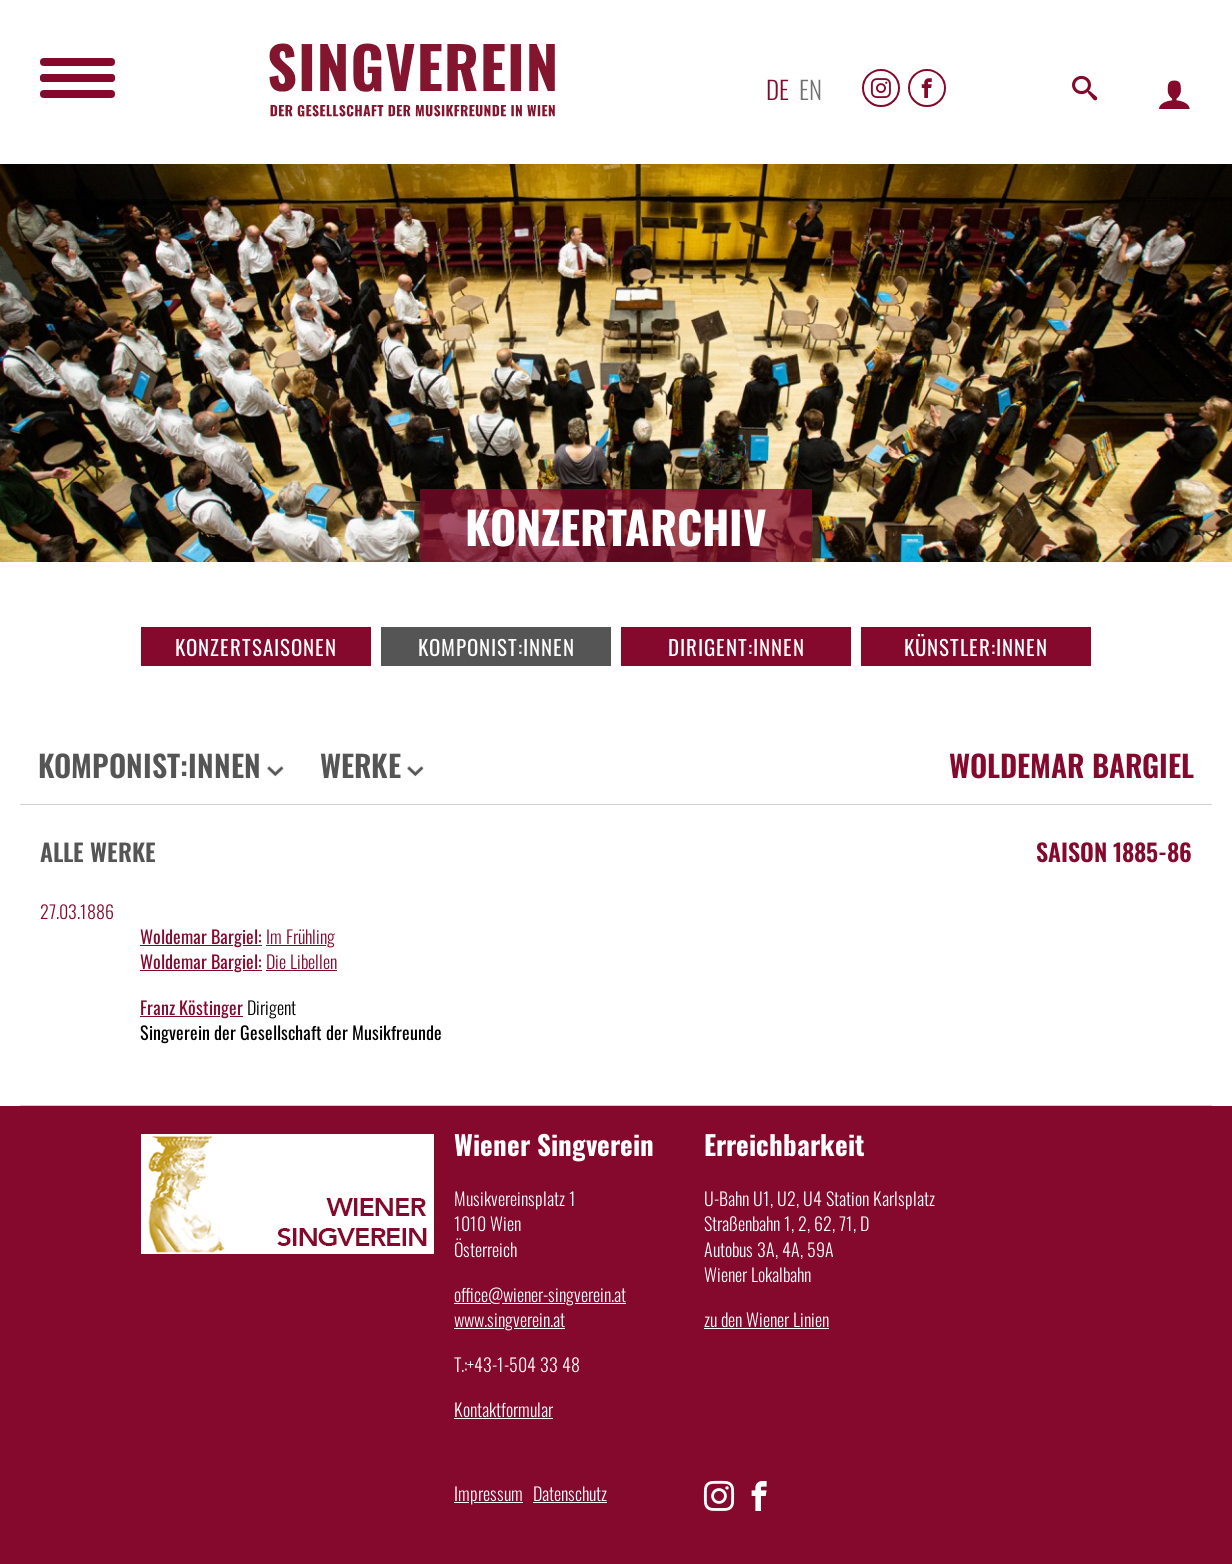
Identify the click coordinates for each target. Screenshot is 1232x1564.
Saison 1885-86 (1114, 851)
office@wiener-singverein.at (540, 1294)
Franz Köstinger (191, 1007)
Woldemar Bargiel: (201, 936)
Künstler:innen (976, 646)
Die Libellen (301, 961)
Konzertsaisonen (256, 646)
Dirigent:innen (736, 646)
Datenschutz (570, 1493)
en (810, 88)
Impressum (488, 1493)
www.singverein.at (509, 1319)
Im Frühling (300, 936)
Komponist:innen (496, 646)
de (777, 88)
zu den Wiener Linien (766, 1319)
